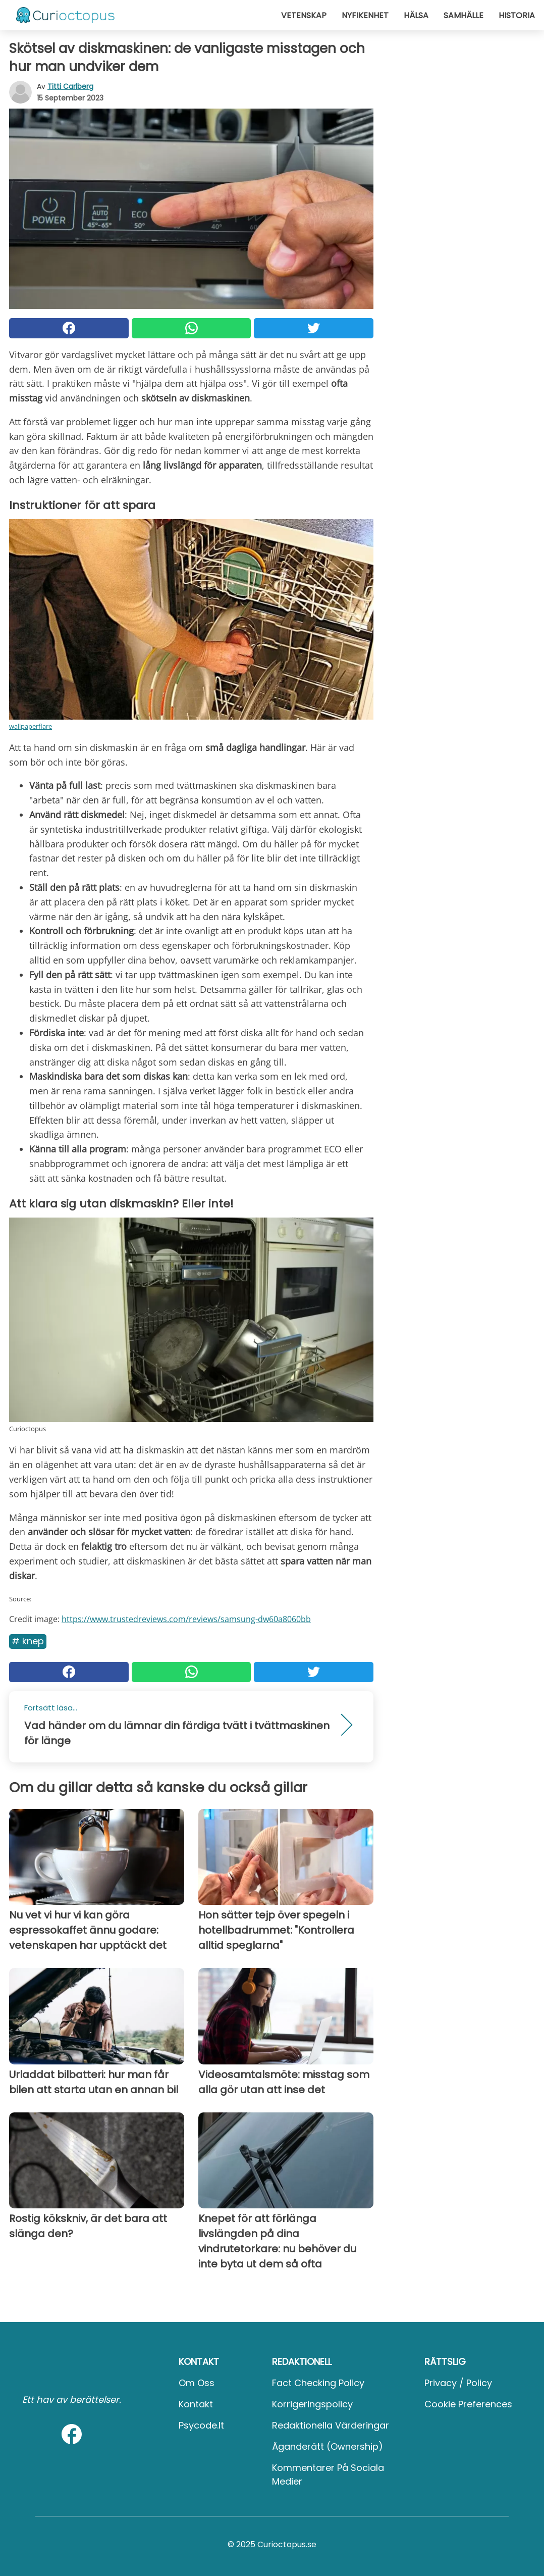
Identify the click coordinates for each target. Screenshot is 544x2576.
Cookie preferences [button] (468, 2404)
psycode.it (201, 2425)
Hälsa (416, 15)
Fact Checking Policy (318, 2383)
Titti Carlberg (70, 86)
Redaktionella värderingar (330, 2425)
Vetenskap (304, 15)
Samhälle (463, 15)
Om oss (196, 2383)
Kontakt (196, 2404)
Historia (517, 15)
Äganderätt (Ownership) (327, 2446)
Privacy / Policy (458, 2383)
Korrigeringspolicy (312, 2404)
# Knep (28, 1641)
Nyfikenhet (365, 15)
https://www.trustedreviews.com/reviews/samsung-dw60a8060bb (186, 1619)
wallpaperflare (30, 726)
